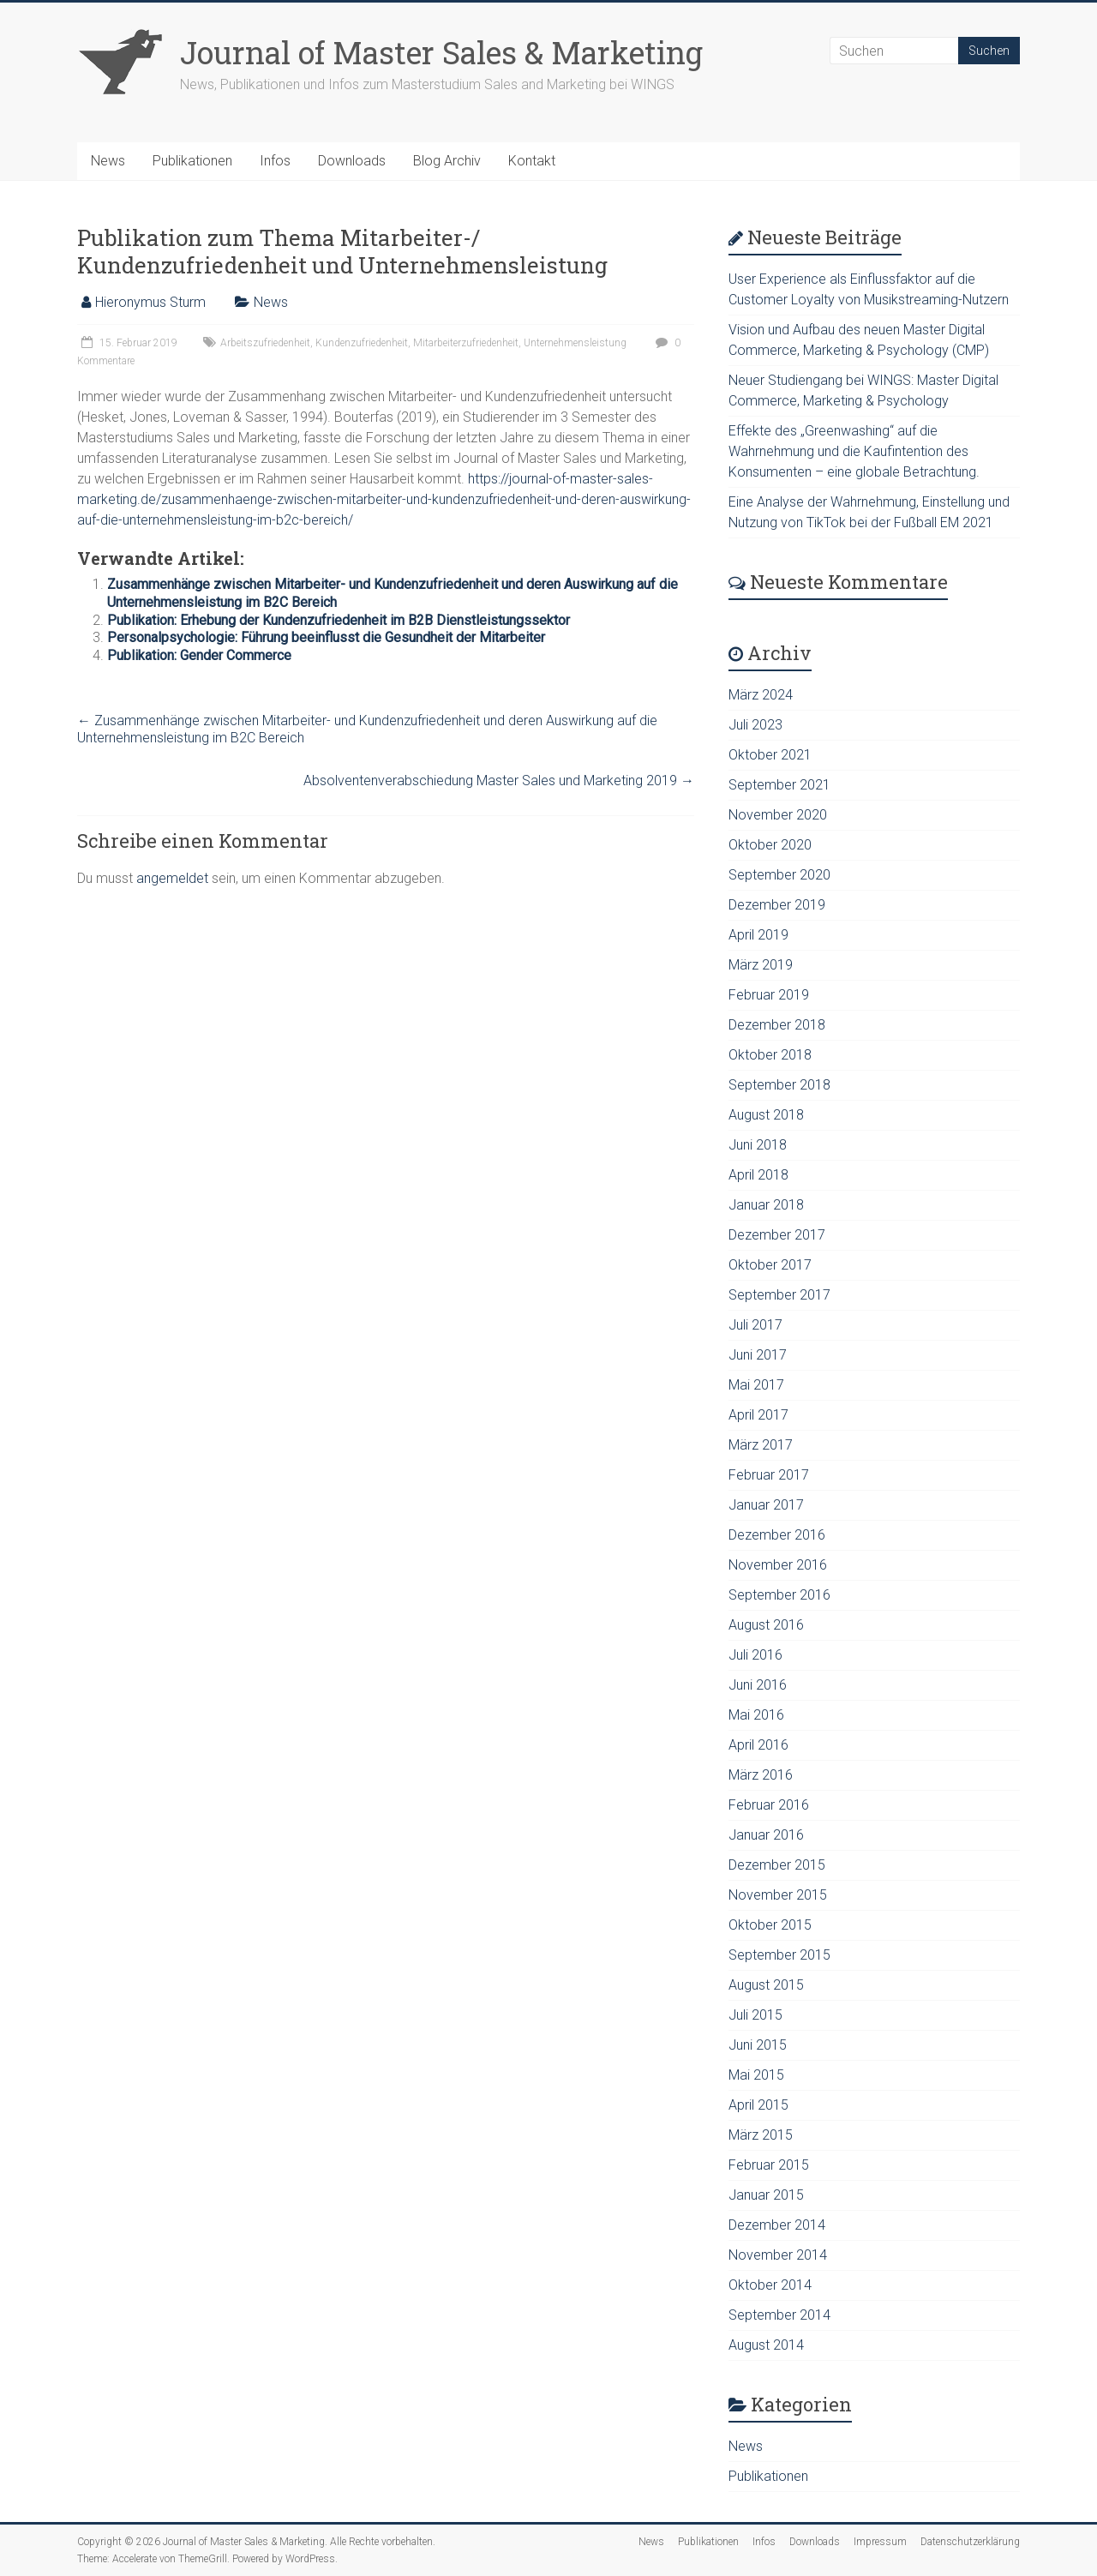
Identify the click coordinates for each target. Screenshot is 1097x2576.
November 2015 (777, 1895)
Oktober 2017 (770, 1265)
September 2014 (779, 2315)
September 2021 (779, 785)
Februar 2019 (768, 995)
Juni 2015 (757, 2045)
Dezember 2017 (776, 1235)
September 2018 (779, 1085)
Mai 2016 (756, 1715)
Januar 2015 (766, 2195)
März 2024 (760, 695)
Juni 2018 (757, 1145)
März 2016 (760, 1775)
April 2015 (758, 2105)
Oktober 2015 (770, 1925)
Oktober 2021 (770, 755)
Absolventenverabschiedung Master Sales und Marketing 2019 (498, 780)
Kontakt (531, 161)
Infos (275, 161)
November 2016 (777, 1565)
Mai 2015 (756, 2075)
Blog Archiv (447, 161)
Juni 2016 (757, 1685)
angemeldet (172, 878)
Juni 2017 (757, 1355)
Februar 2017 (768, 1475)
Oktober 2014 (770, 2285)
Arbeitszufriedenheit (265, 343)
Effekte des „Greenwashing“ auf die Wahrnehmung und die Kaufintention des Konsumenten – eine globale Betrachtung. (854, 451)
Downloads (352, 161)
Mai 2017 (756, 1385)
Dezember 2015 (776, 1865)
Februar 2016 (768, 1805)
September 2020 (779, 875)
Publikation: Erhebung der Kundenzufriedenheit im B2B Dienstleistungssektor (338, 620)
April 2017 (758, 1415)
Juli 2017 (755, 1325)
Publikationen (192, 161)
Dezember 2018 (776, 1025)
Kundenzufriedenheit (361, 343)
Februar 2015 (768, 2165)
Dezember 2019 (776, 905)
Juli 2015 (755, 2015)
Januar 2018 (766, 1205)
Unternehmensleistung (575, 343)
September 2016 (779, 1595)
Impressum (880, 2542)
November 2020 (777, 815)
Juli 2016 (755, 1655)
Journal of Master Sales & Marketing (441, 52)
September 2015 (779, 1955)
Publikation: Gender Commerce (199, 655)
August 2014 (766, 2345)
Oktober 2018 (770, 1055)
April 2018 (758, 1175)
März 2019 (760, 965)
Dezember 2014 (776, 2225)
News (108, 161)
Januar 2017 (766, 1505)
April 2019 (758, 935)
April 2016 (758, 1745)
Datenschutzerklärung (970, 2542)
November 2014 (777, 2255)
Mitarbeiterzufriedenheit (466, 343)
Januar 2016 (766, 1835)
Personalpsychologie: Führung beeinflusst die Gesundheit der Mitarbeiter (326, 637)
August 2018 (766, 1115)
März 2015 (760, 2135)
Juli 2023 (755, 725)
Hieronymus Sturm (150, 302)
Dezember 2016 (776, 1535)
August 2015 (766, 1985)
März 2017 (760, 1445)
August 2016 (766, 1625)
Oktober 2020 (770, 845)
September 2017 (779, 1295)
